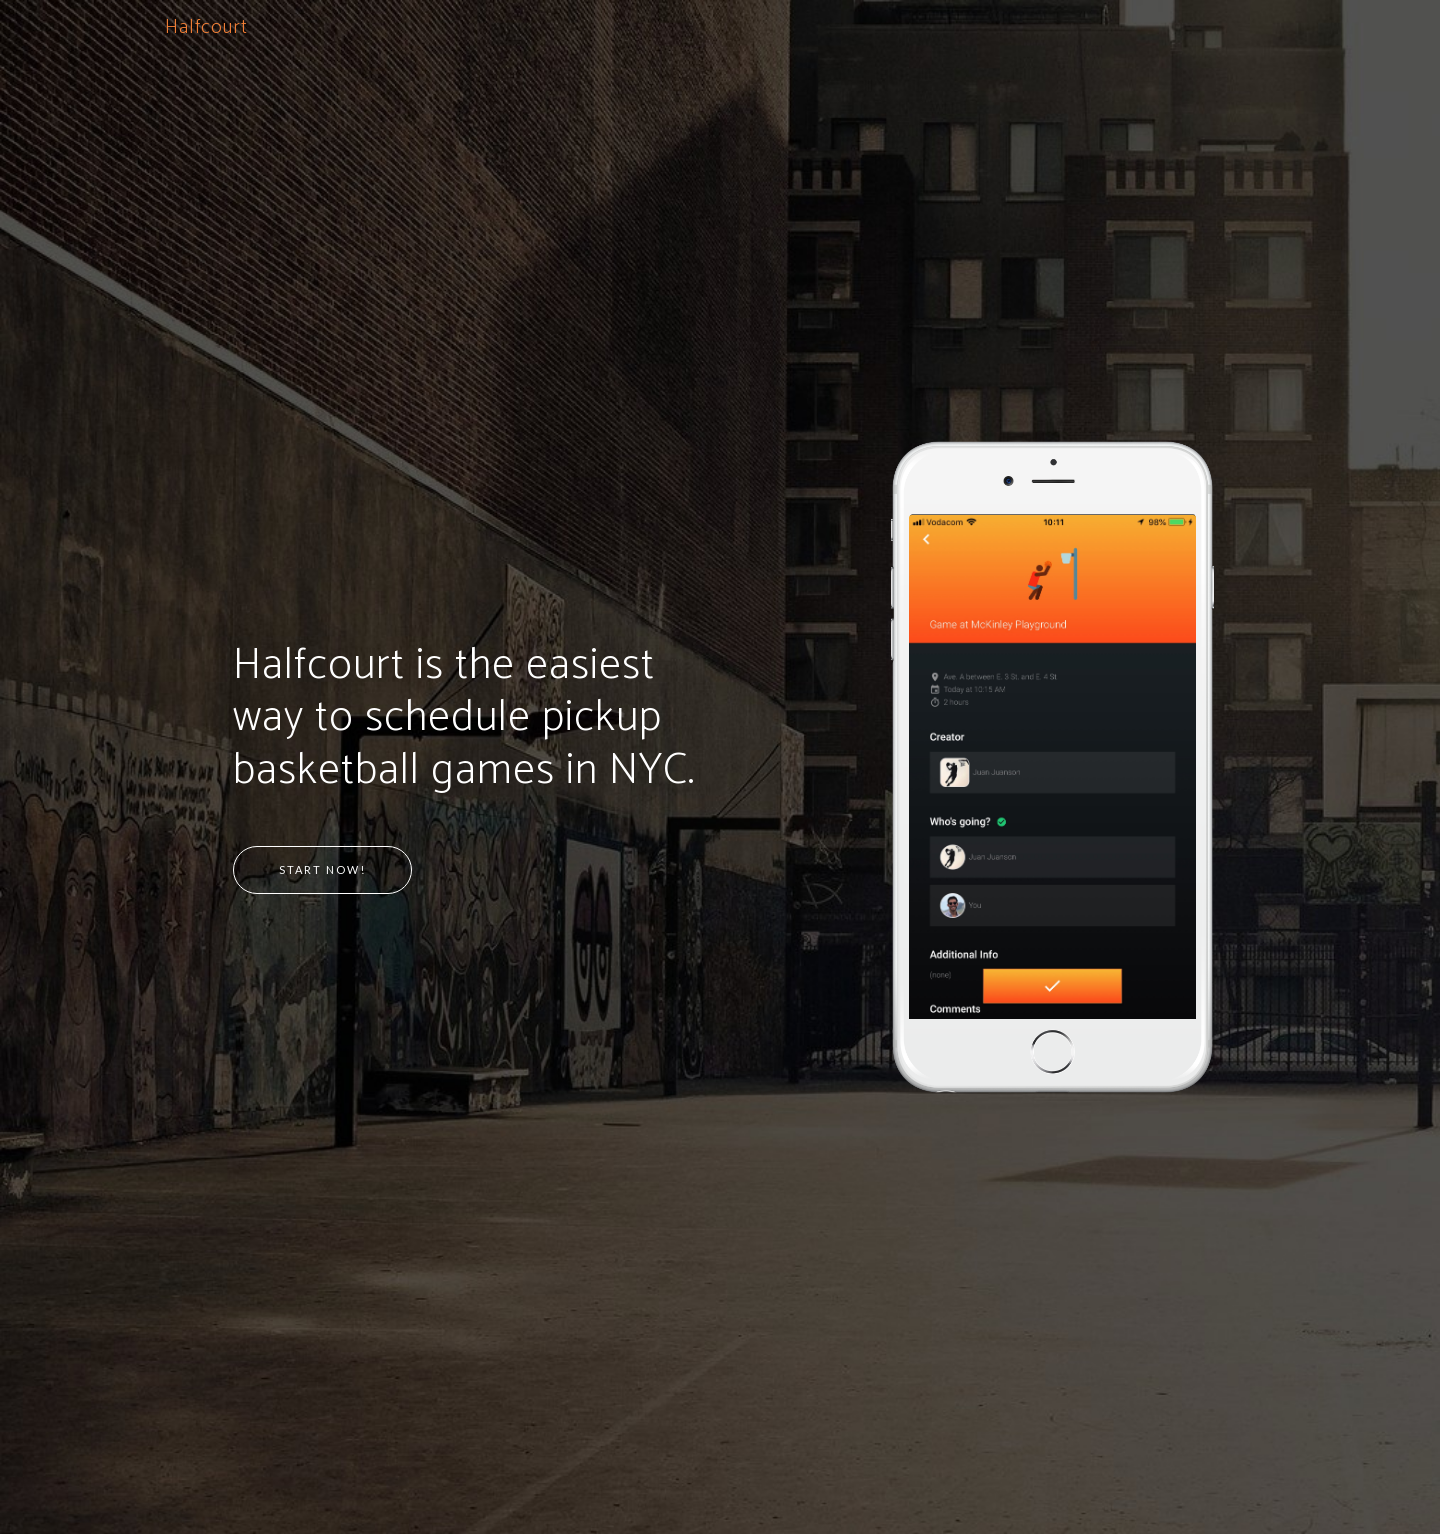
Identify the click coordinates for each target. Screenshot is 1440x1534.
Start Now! (322, 869)
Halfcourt (206, 27)
